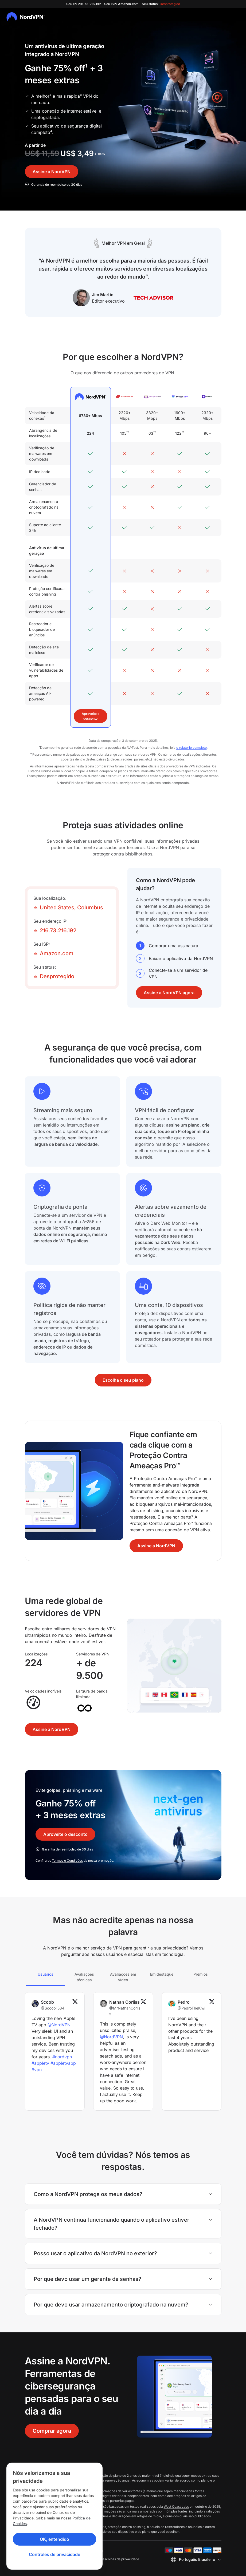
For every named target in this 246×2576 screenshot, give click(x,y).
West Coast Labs (176, 2506)
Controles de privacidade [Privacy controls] (54, 2554)
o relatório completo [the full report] (191, 748)
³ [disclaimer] (81, 96)
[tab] (45, 1977)
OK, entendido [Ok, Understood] (54, 2539)
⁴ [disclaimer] (51, 132)
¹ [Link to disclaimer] (86, 68)
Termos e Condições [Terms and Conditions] (67, 1860)
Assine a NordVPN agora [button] (169, 992)
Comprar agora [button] (52, 2431)
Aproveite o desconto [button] (90, 716)
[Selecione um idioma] (195, 2559)
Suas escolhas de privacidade (116, 2559)
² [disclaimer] (50, 96)
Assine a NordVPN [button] (52, 171)
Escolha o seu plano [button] (123, 1380)
